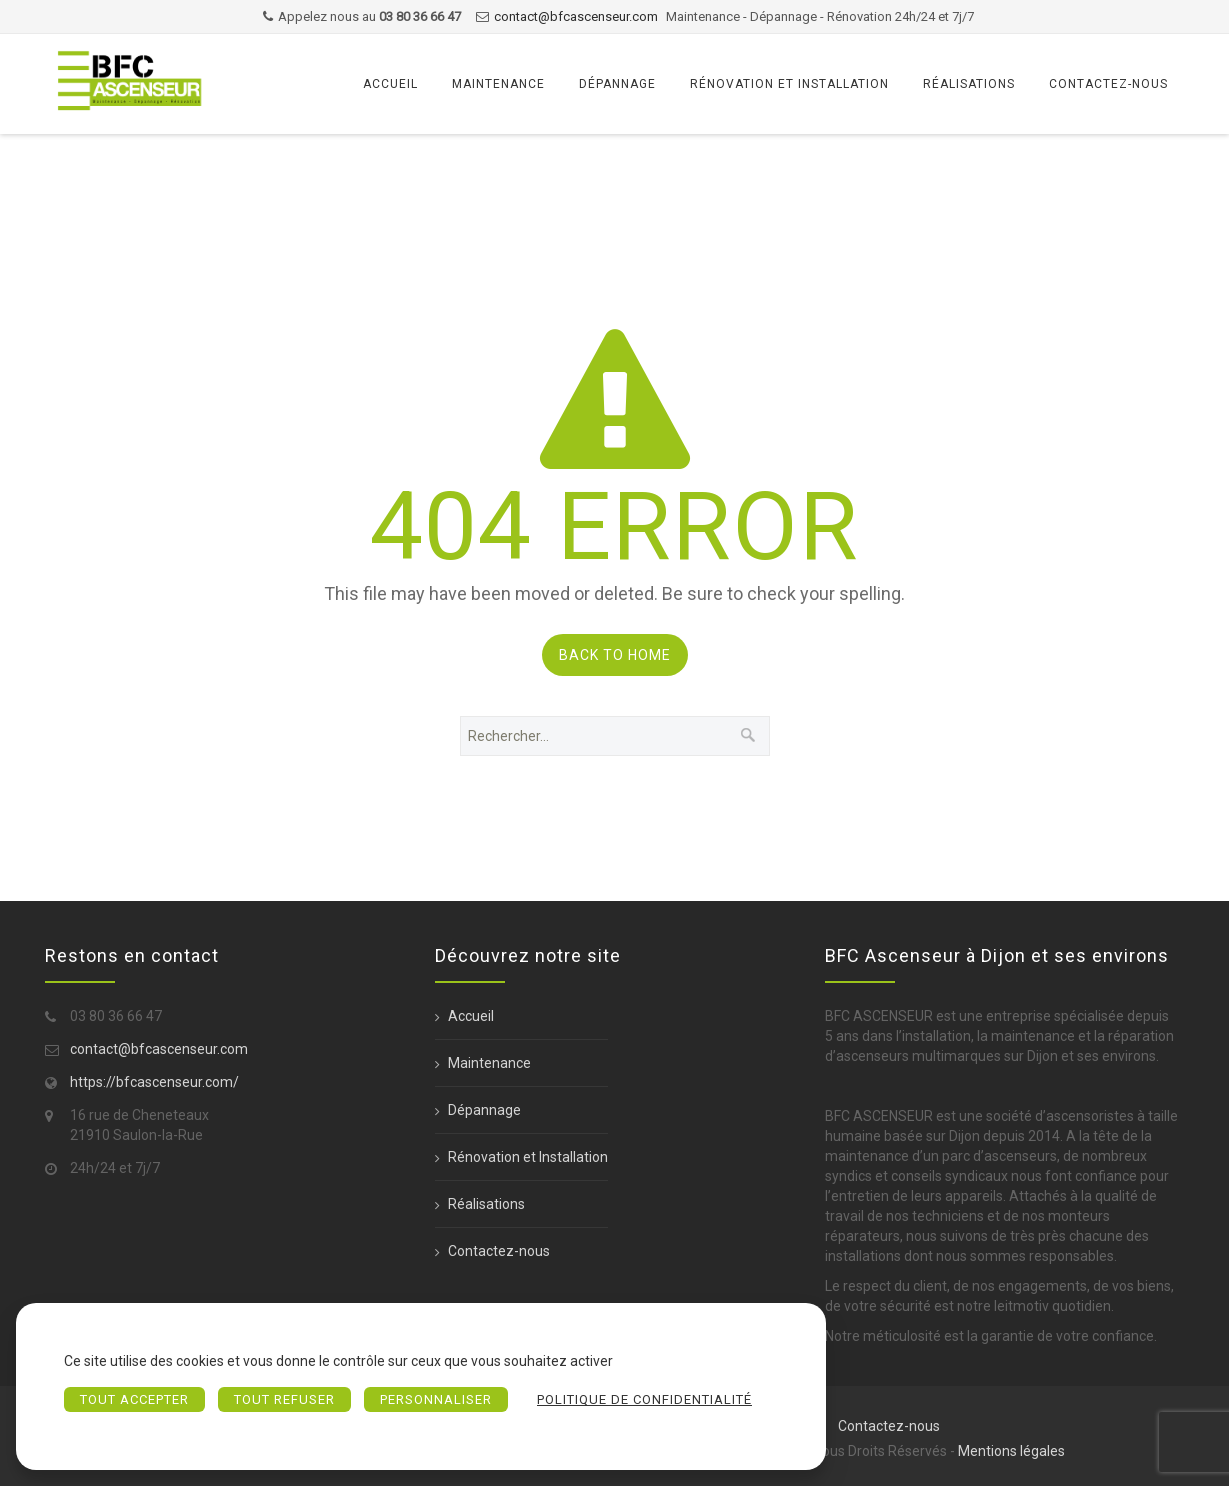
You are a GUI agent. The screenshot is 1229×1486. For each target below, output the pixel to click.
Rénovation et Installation (789, 84)
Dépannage (617, 84)
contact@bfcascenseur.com (576, 16)
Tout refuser (284, 1399)
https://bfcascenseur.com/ (154, 1082)
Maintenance (498, 84)
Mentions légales (1011, 1451)
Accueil (390, 84)
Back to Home (615, 655)
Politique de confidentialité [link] (644, 1399)
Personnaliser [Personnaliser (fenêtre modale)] (436, 1399)
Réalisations (969, 84)
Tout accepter (134, 1399)
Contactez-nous (1108, 84)
